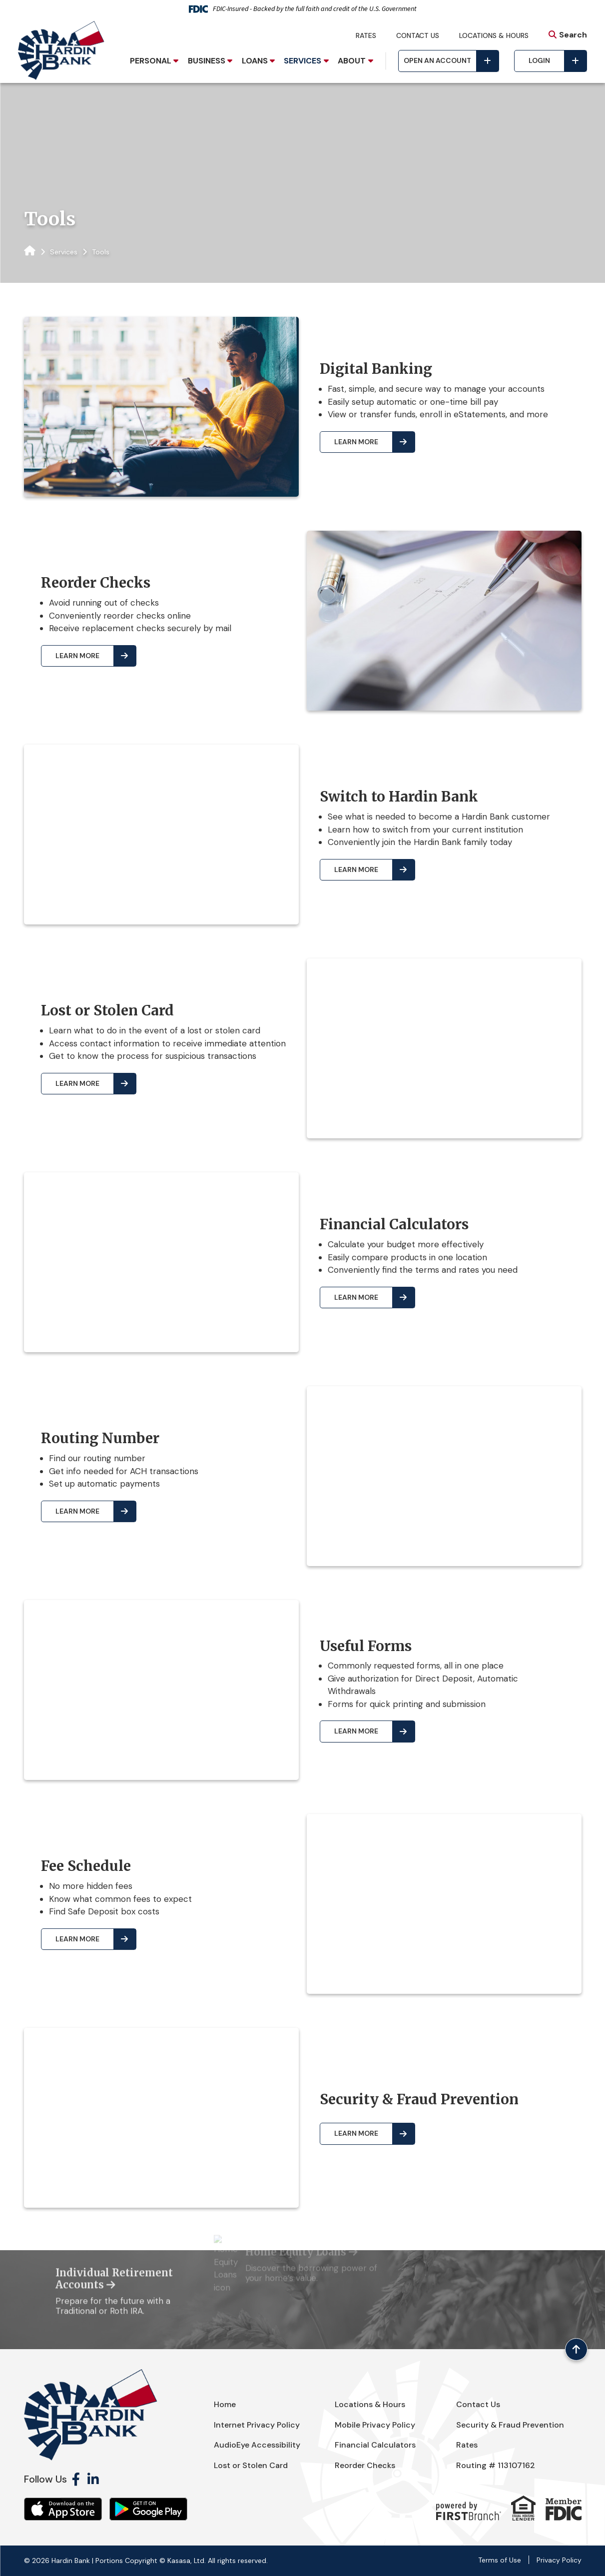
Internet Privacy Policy (257, 2425)
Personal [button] (150, 60)
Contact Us (417, 35)
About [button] (352, 60)
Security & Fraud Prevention (510, 2425)
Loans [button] (255, 60)
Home (225, 2404)
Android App (148, 2509)
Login (539, 60)
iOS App (63, 2509)
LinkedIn (93, 2479)
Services (63, 251)
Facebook (76, 2479)
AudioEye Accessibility (257, 2445)
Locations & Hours (494, 35)
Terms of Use (499, 2560)
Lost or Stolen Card (251, 2465)
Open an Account (437, 60)
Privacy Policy (559, 2560)
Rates (366, 35)
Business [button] (206, 60)
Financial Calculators (375, 2445)
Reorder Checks (365, 2465)
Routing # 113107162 (495, 2465)
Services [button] (302, 60)
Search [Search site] (573, 34)
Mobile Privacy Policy (375, 2425)
